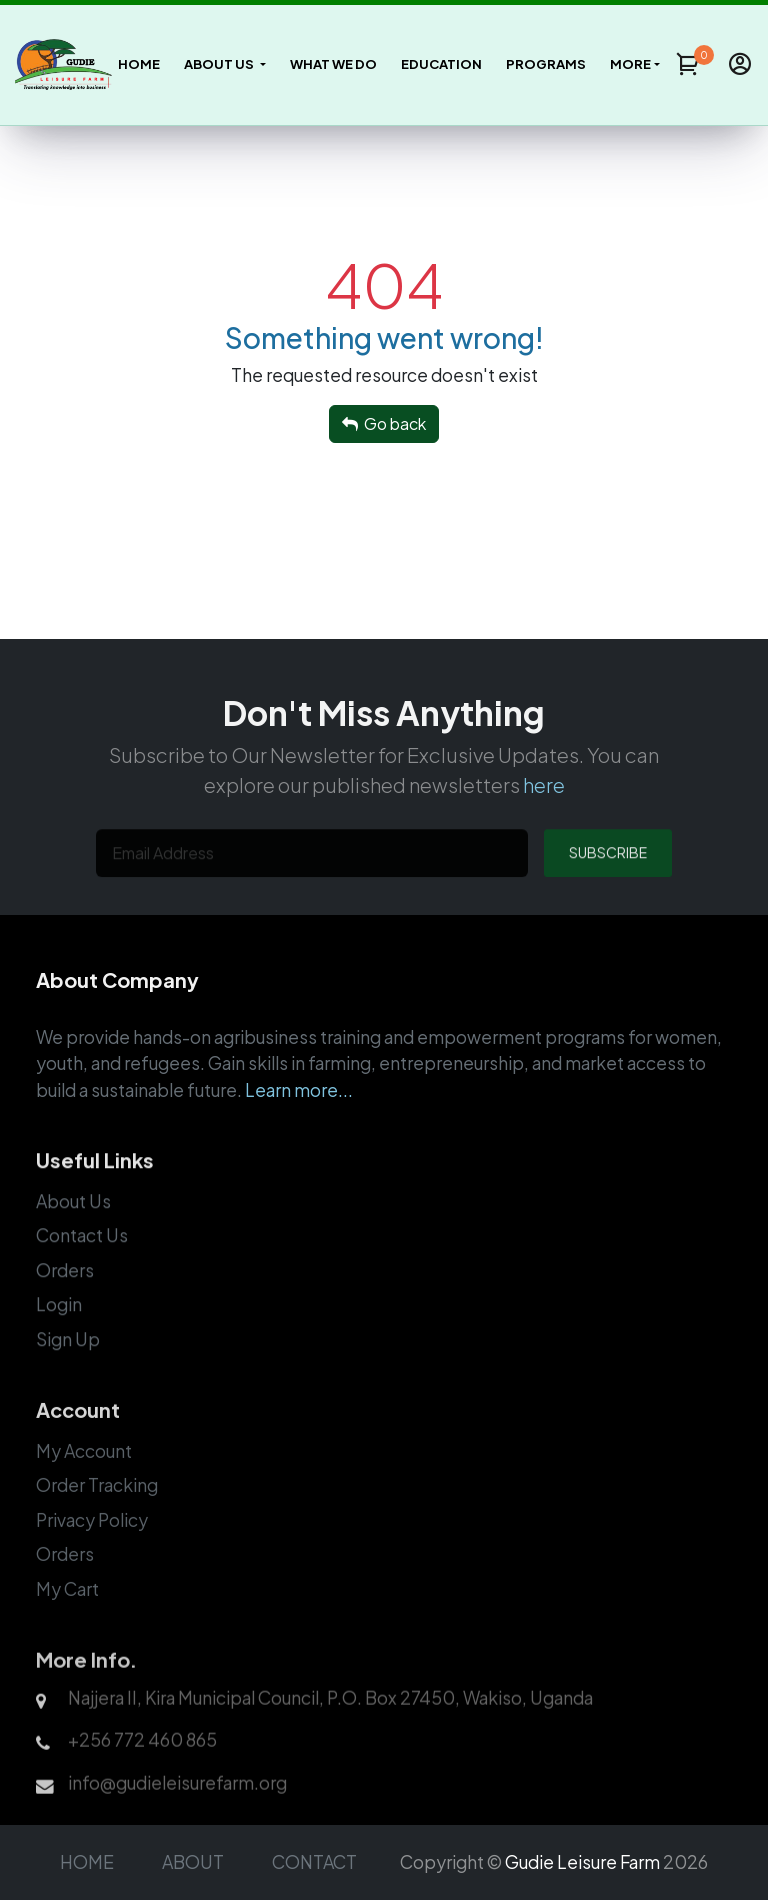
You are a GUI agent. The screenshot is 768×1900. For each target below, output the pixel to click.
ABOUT (193, 1862)
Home (139, 64)
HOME (87, 1862)
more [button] (630, 64)
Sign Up (68, 1367)
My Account (84, 1481)
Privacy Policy (92, 1550)
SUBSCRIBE (608, 881)
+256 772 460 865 (142, 1772)
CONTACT (314, 1862)
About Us (73, 1229)
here (544, 808)
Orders (65, 1298)
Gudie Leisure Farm (582, 1862)
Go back (384, 423)
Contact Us (82, 1264)
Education (441, 64)
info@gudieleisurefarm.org (177, 1814)
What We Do (333, 64)
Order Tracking (97, 1516)
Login (59, 1333)
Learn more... (299, 1114)
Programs (546, 64)
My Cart (67, 1619)
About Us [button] (220, 64)
